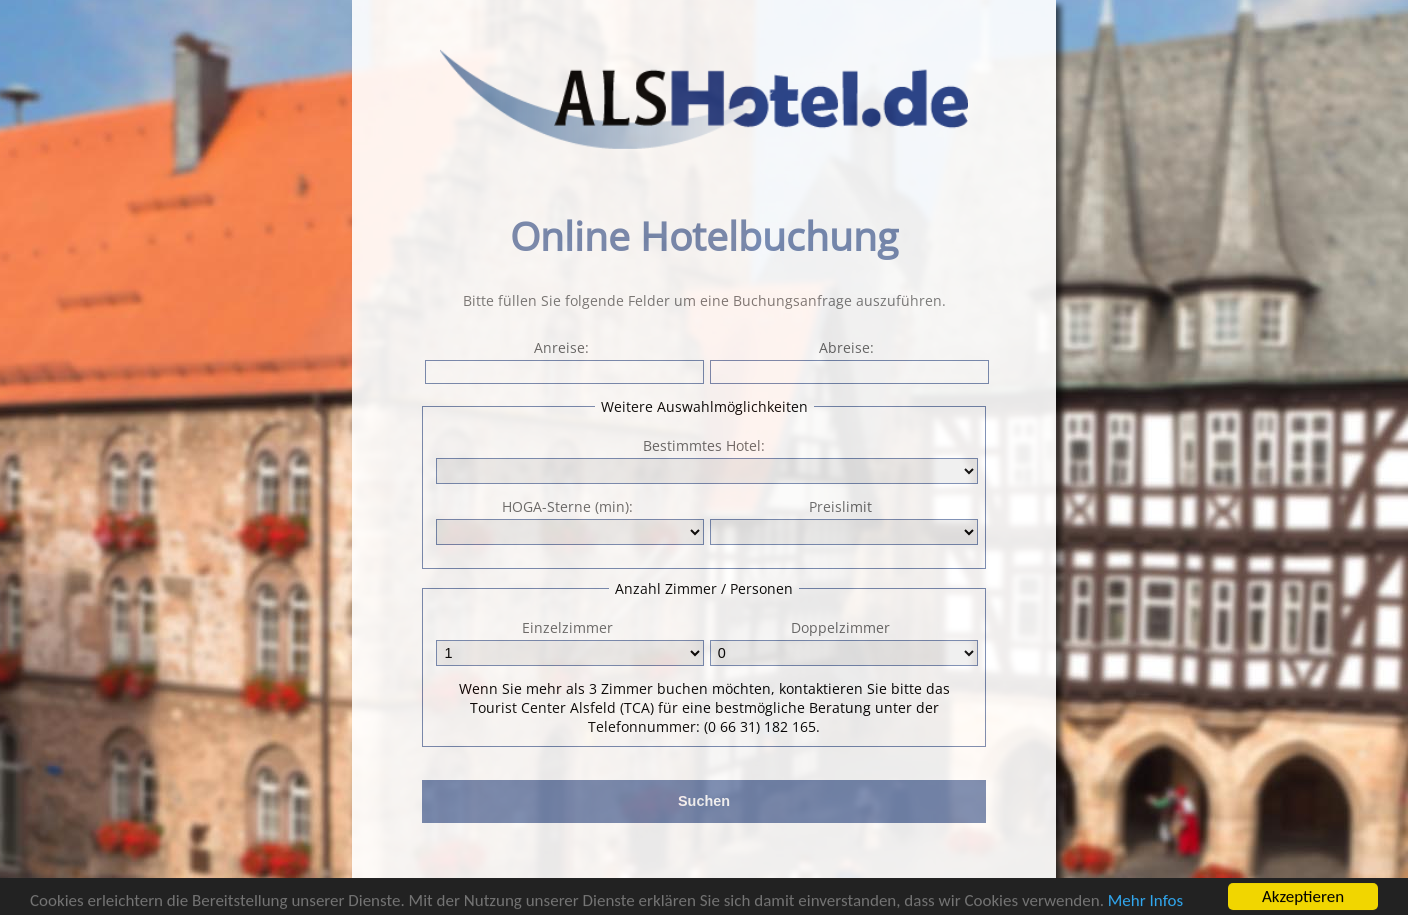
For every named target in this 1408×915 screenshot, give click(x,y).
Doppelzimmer (842, 642)
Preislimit (842, 521)
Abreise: (848, 361)
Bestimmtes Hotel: (704, 445)
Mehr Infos (1145, 902)
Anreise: (563, 361)
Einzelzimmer (568, 642)
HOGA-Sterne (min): (568, 521)
